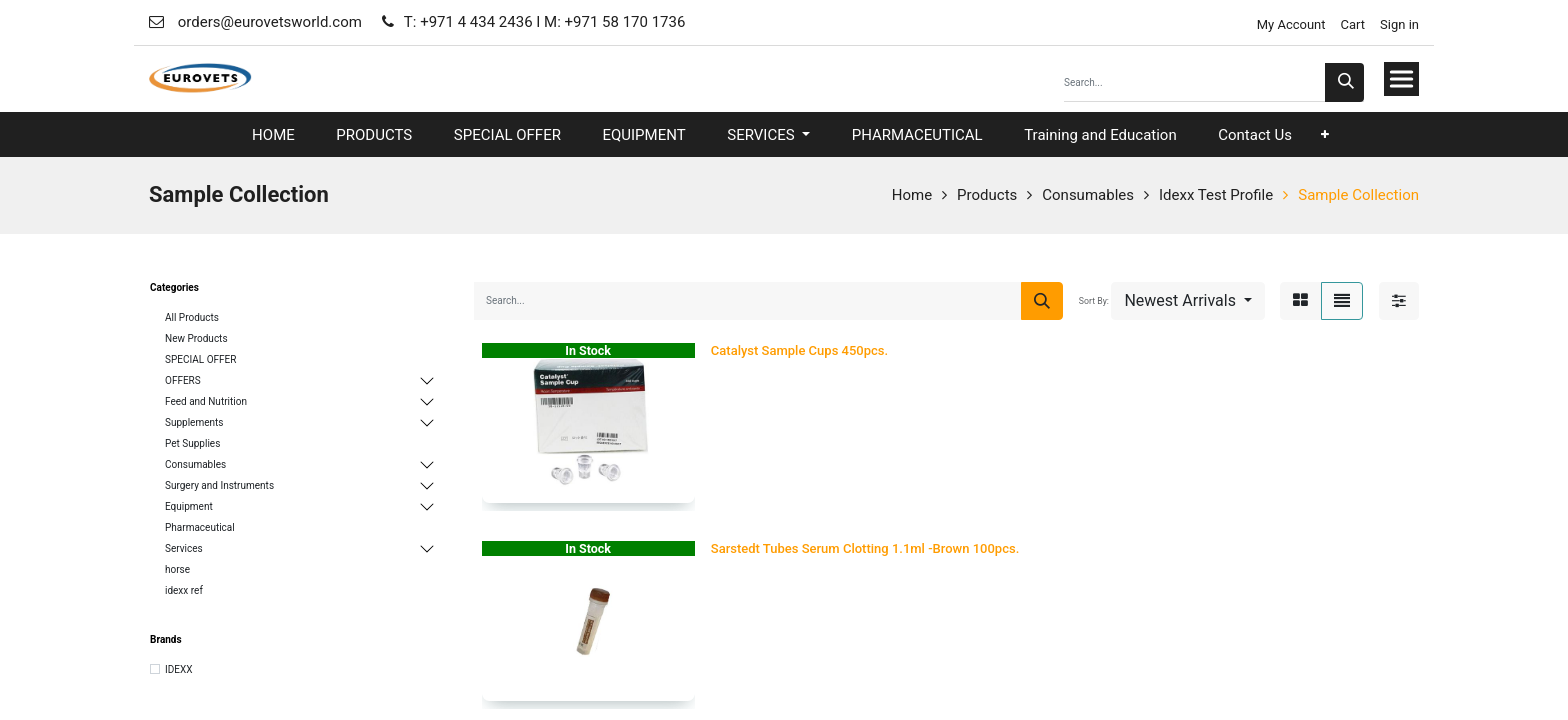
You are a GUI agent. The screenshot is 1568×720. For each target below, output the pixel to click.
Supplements (194, 422)
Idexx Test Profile (1216, 195)
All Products (192, 317)
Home (912, 195)
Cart (1353, 24)
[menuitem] (273, 135)
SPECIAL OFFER (200, 359)
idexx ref (184, 590)
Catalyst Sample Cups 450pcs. (799, 350)
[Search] (1344, 82)
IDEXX (179, 669)
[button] (1325, 134)
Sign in (1399, 24)
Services (184, 548)
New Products (196, 338)
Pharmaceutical (200, 527)
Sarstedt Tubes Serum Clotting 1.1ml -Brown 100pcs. (865, 548)
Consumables (1088, 195)
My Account (1289, 24)
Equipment (189, 506)
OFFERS (183, 380)
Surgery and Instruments (219, 485)
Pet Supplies (192, 443)
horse (177, 569)
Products (987, 195)
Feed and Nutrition (206, 401)
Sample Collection (1358, 195)
